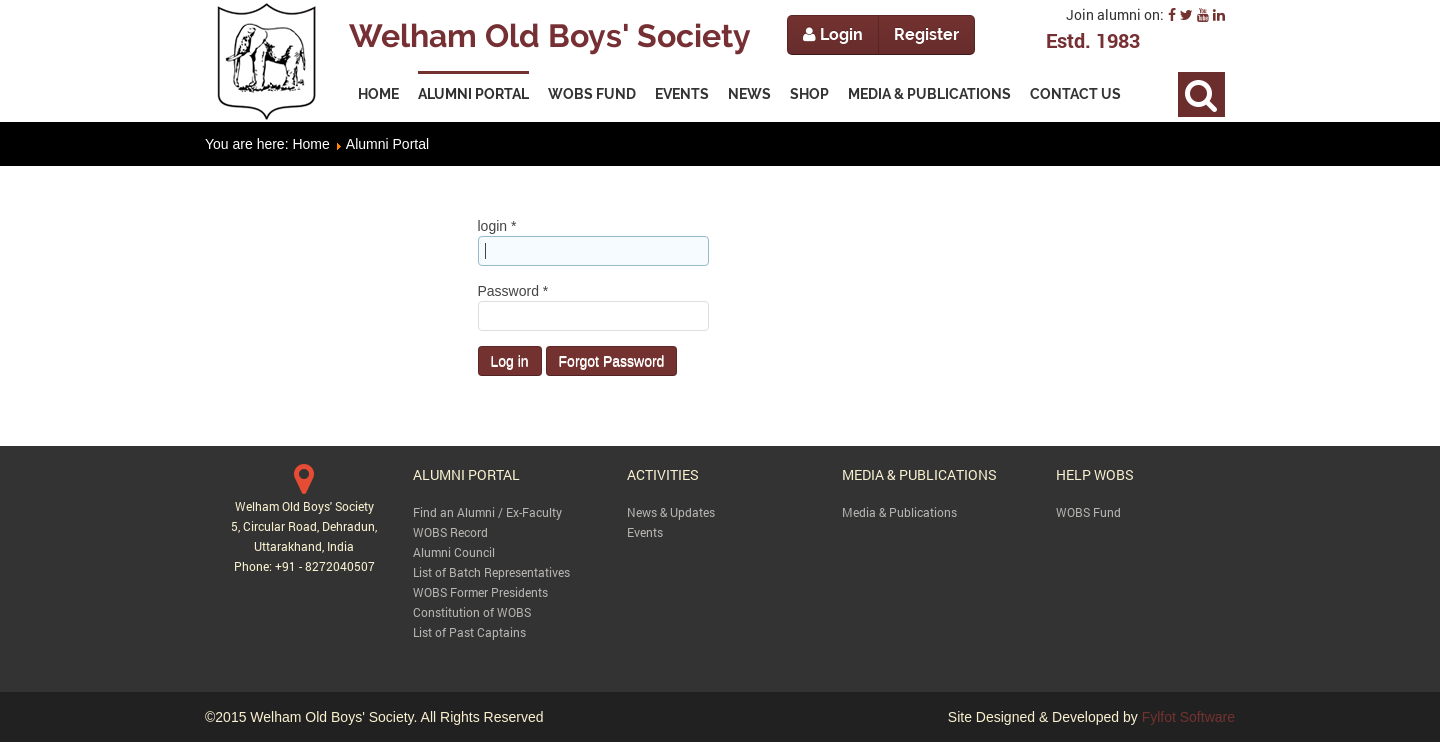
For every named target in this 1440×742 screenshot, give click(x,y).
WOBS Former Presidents (480, 592)
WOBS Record (450, 532)
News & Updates (671, 512)
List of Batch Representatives (491, 572)
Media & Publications (899, 512)
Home (310, 144)
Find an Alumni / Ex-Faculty (487, 512)
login (497, 226)
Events (645, 532)
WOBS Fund (1088, 512)
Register (926, 34)
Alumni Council (454, 552)
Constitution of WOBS (472, 612)
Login (833, 34)
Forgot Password (612, 361)
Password (513, 291)
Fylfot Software (1188, 717)
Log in (510, 361)
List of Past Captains (469, 632)
